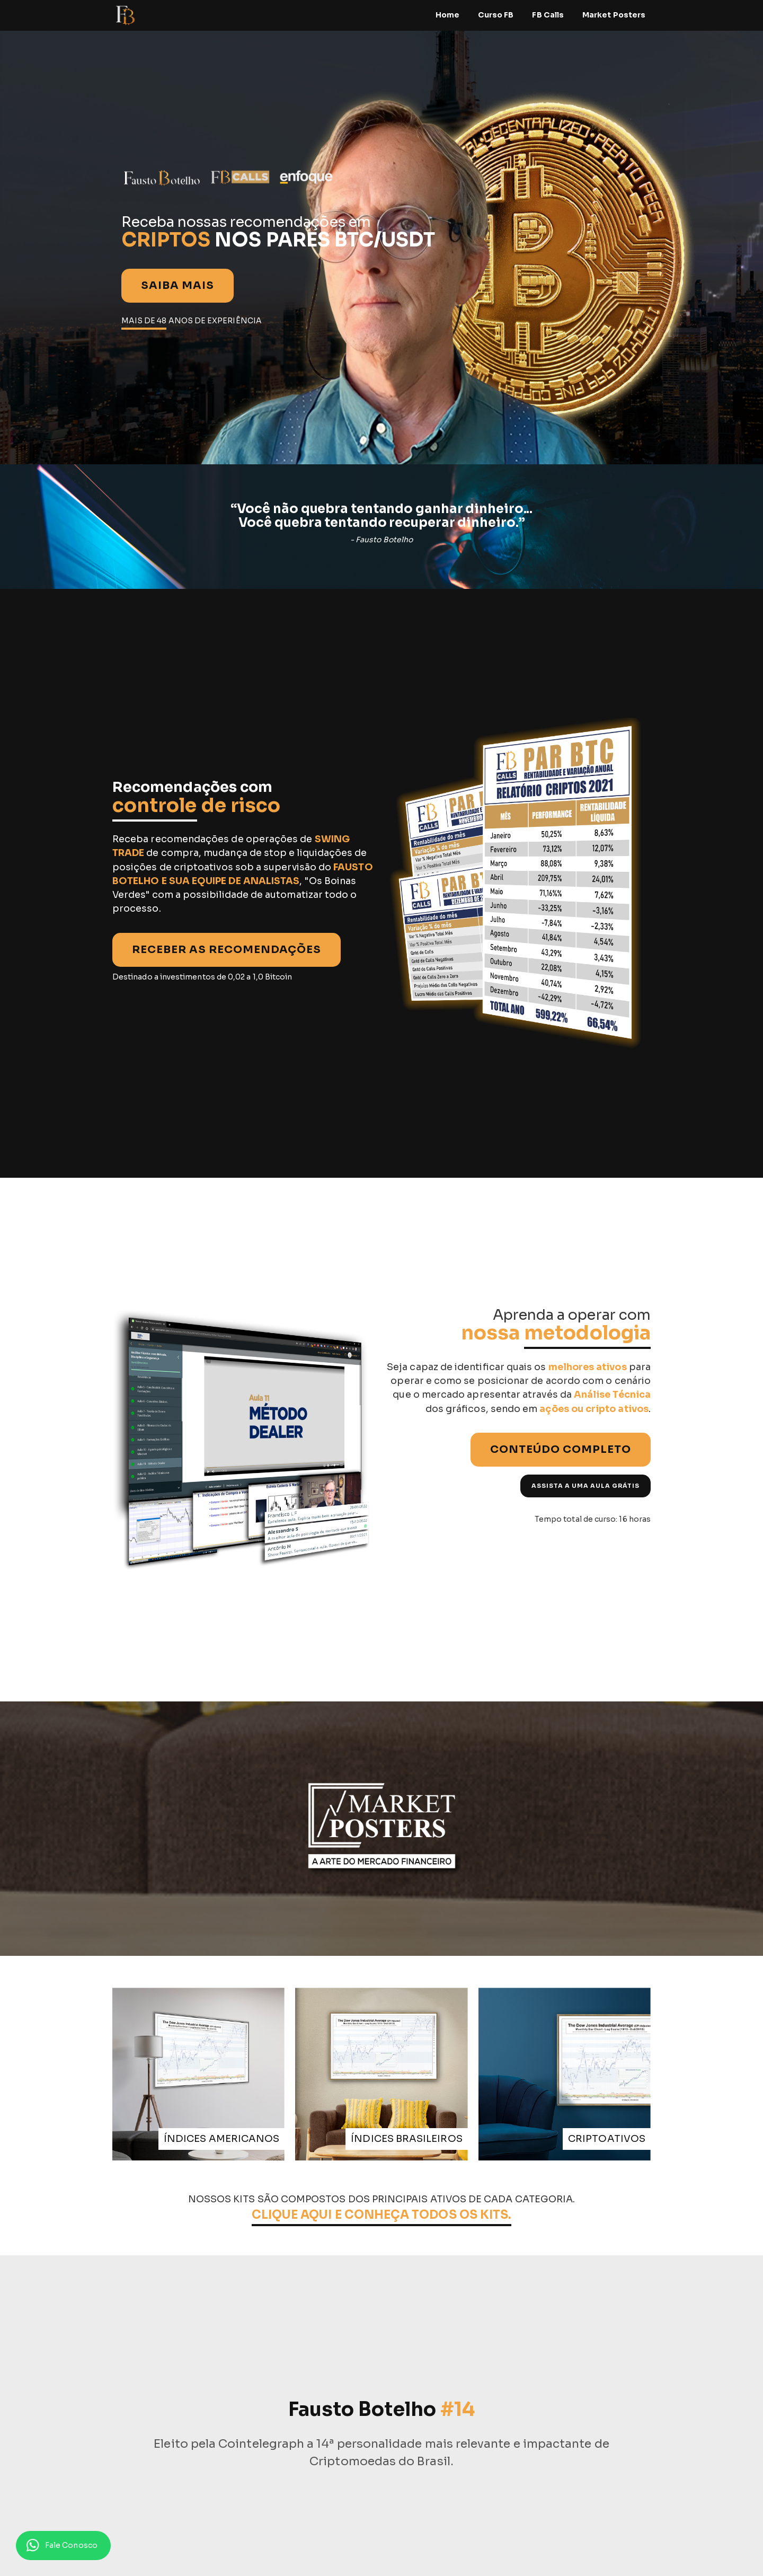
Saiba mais (177, 285)
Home (447, 15)
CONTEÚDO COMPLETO (560, 1449)
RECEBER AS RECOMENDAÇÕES (226, 949)
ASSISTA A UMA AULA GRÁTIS (585, 1485)
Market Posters (613, 15)
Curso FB (496, 15)
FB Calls (548, 15)
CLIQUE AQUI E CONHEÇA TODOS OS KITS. (382, 2215)
